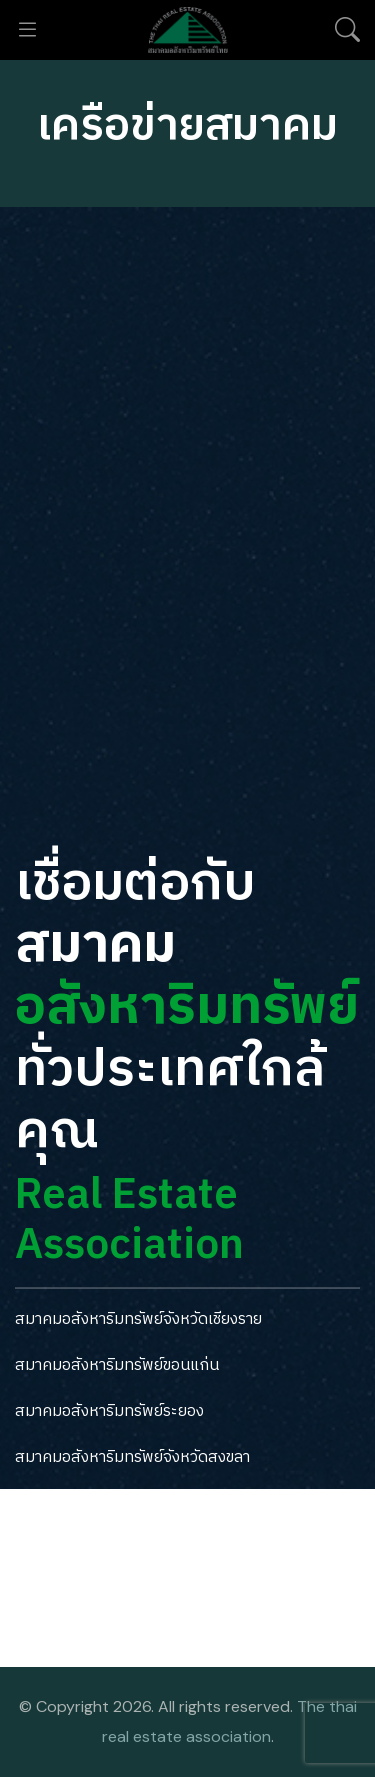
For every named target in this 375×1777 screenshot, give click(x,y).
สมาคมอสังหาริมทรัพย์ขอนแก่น (117, 1365)
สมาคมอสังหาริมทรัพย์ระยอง (109, 1411)
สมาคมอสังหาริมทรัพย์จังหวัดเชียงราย (138, 1319)
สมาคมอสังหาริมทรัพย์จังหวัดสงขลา (132, 1457)
